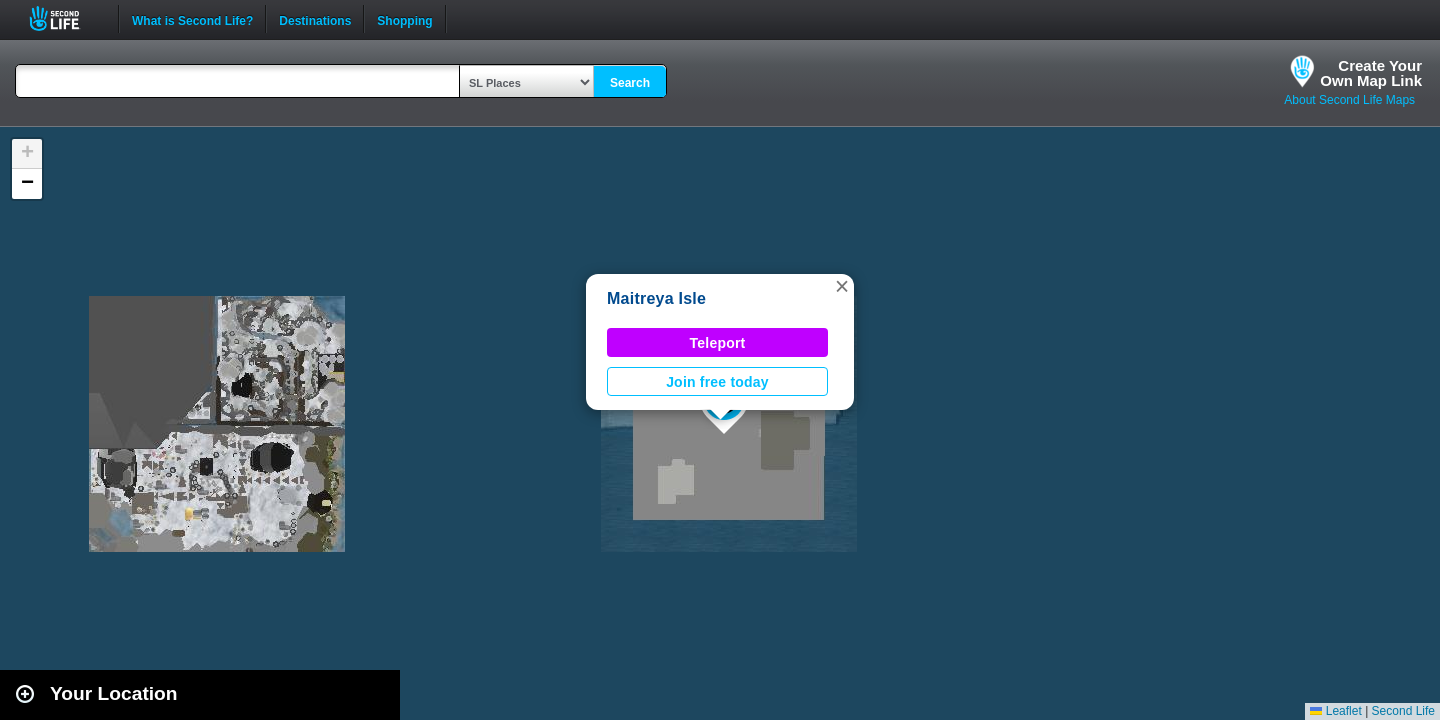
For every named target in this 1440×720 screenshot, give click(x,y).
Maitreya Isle (656, 298)
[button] (842, 286)
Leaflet (1335, 711)
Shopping (404, 19)
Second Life (65, 18)
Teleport (718, 343)
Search (630, 83)
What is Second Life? (192, 19)
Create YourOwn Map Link (1371, 73)
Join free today (717, 382)
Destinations (315, 19)
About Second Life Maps (1349, 100)
